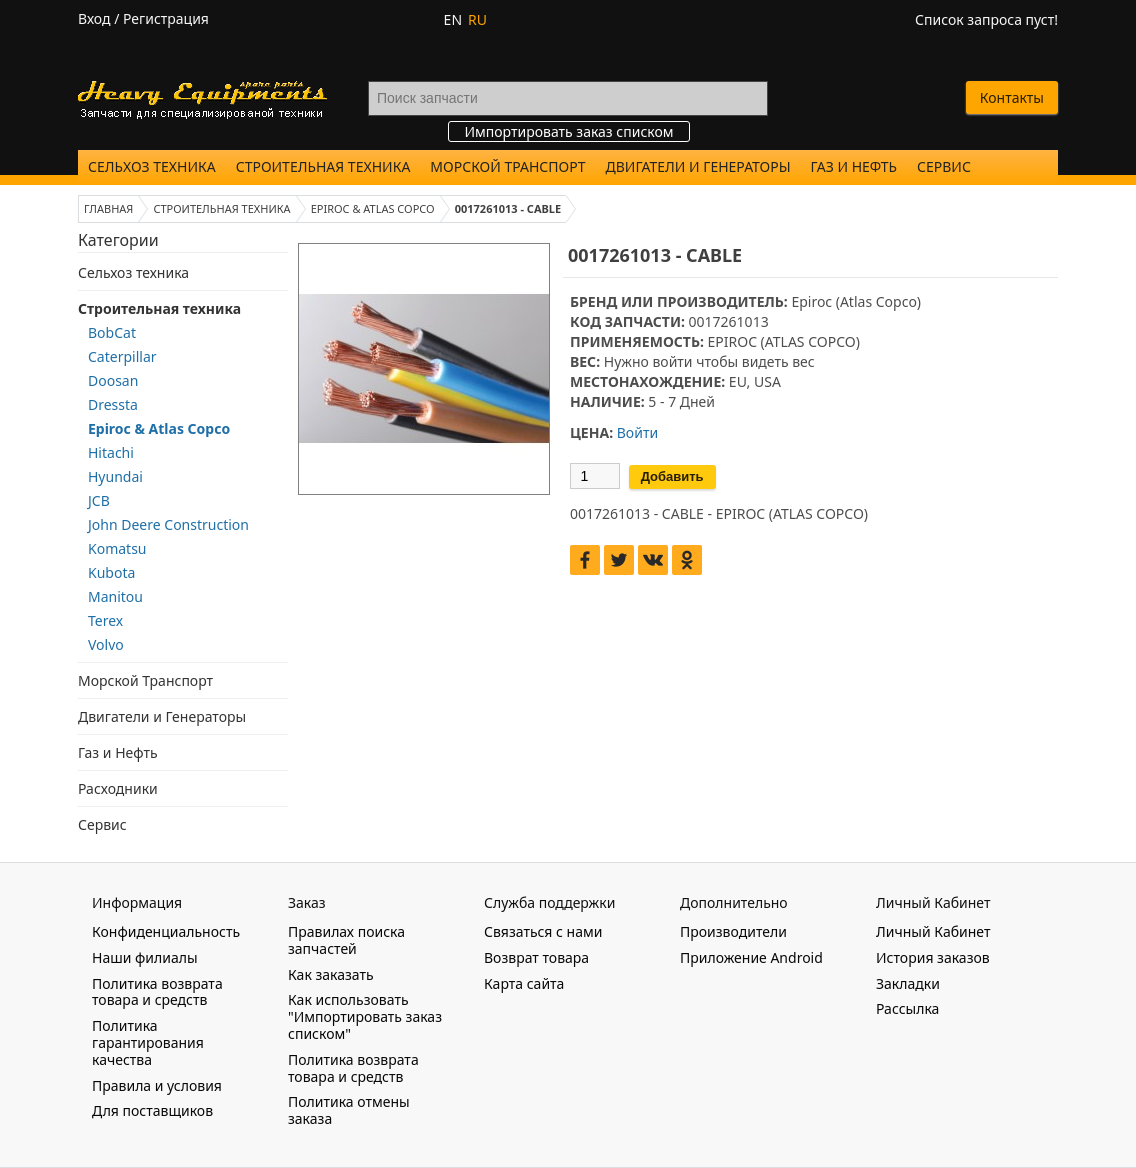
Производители (733, 931)
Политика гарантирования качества (148, 1042)
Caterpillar (122, 356)
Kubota (111, 572)
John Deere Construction (168, 524)
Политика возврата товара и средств (157, 992)
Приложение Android (751, 957)
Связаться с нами (543, 931)
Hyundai (115, 476)
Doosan (113, 380)
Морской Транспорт (507, 166)
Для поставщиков (152, 1110)
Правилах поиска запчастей (346, 940)
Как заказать (331, 974)
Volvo (106, 644)
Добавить (672, 476)
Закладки (908, 983)
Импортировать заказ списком (568, 131)
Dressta (113, 404)
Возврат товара (536, 957)
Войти (637, 432)
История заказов (933, 957)
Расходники (118, 788)
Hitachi (111, 452)
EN (453, 19)
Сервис (944, 166)
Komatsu (117, 548)
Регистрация (166, 18)
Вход (94, 18)
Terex (105, 620)
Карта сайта (524, 983)
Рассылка (907, 1008)
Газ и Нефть (854, 166)
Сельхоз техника (152, 166)
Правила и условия (157, 1085)
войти (672, 361)
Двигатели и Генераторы (698, 166)
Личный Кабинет (933, 931)
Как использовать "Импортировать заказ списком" (365, 1016)
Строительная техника (323, 166)
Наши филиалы (145, 957)
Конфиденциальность (166, 931)
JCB (99, 500)
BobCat (112, 332)
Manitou (115, 596)
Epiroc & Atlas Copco (159, 428)
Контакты (1012, 97)
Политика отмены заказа (349, 1110)
